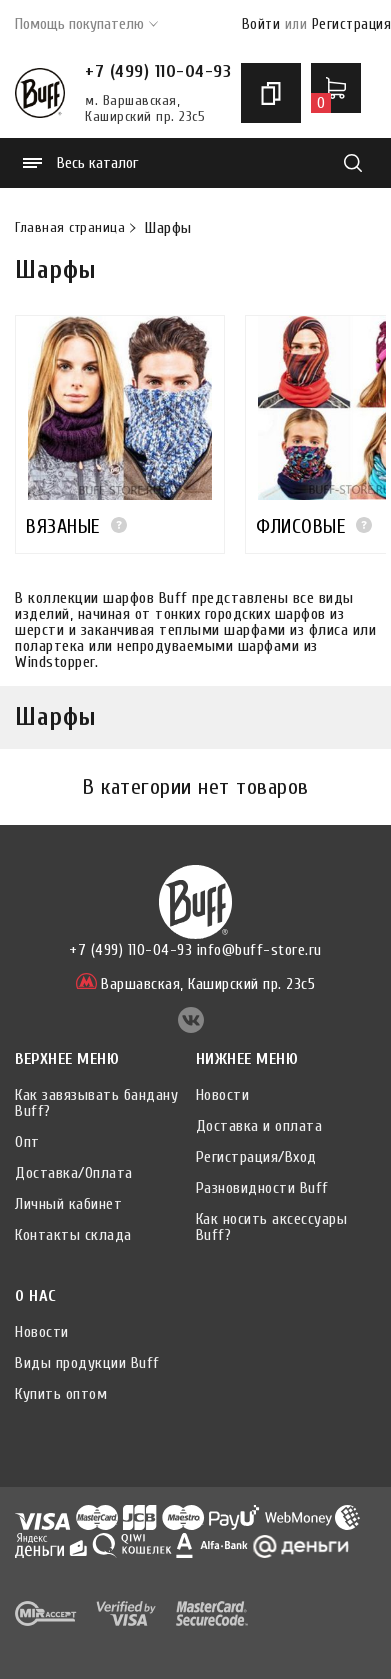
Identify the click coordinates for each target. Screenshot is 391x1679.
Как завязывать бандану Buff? (96, 1103)
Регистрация (352, 24)
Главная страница (70, 228)
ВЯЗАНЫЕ (63, 526)
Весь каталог (80, 163)
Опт (27, 1142)
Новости (223, 1095)
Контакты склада (73, 1235)
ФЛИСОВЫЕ (301, 526)
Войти (261, 24)
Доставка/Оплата (74, 1173)
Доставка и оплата (259, 1126)
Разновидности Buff (262, 1188)
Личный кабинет (68, 1204)
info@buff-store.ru (259, 950)
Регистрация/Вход (256, 1157)
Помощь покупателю (86, 24)
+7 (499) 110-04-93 (158, 71)
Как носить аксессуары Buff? (272, 1227)
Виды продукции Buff (87, 1363)
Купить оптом (61, 1394)
